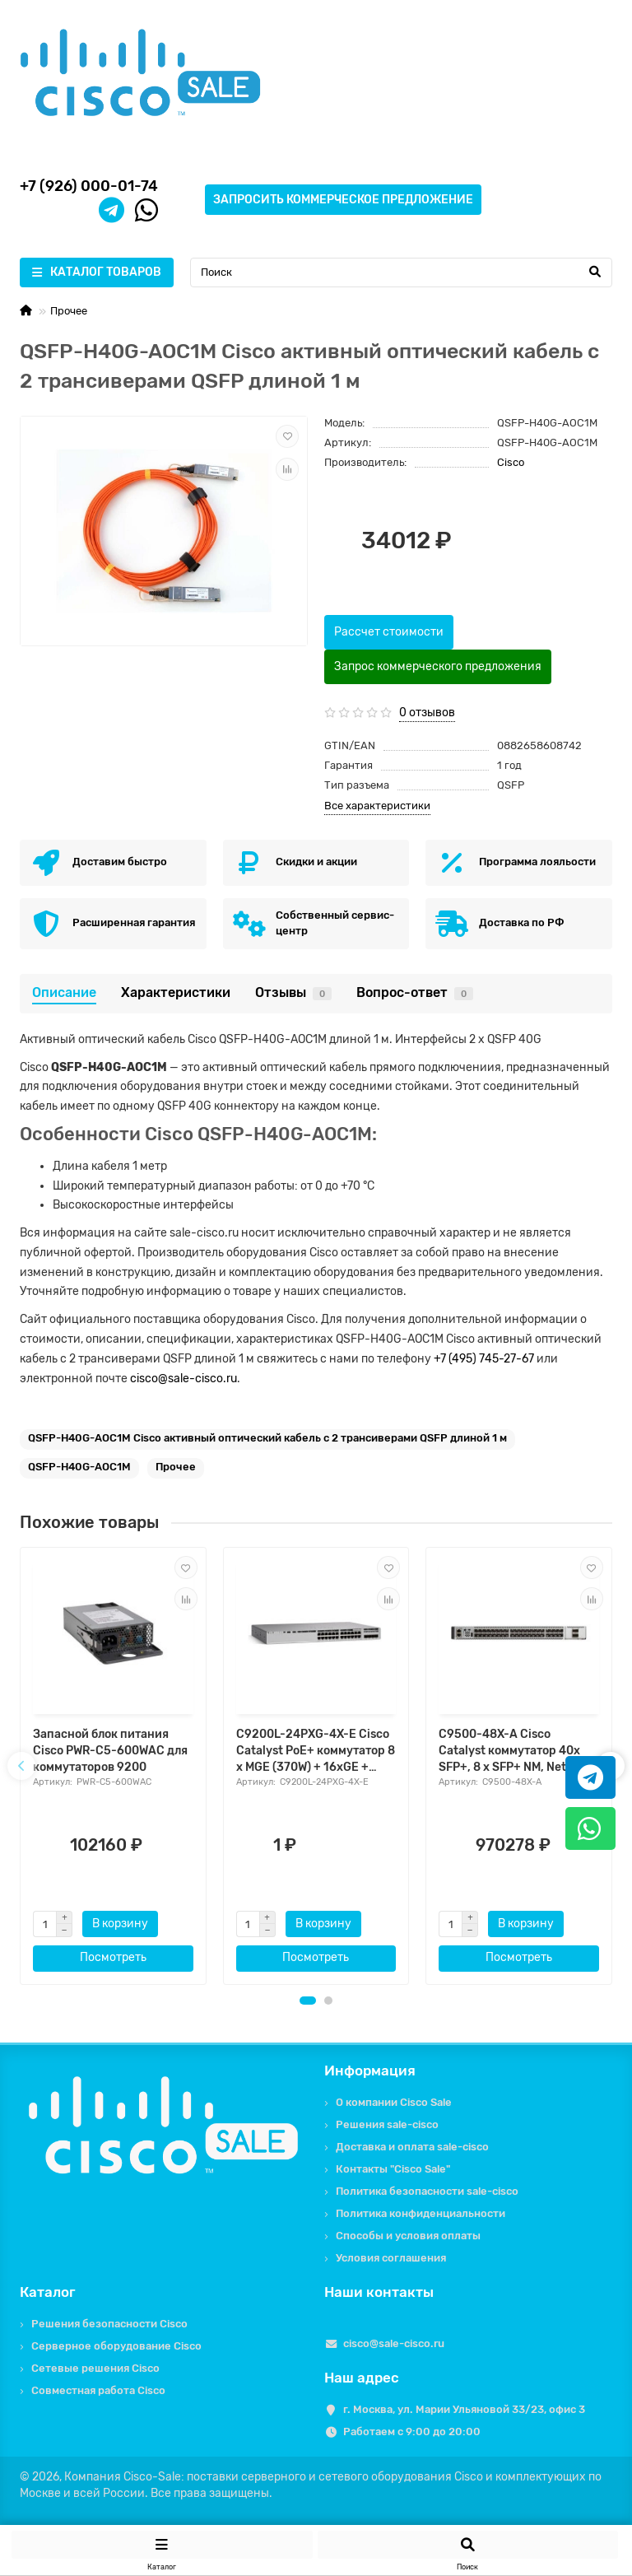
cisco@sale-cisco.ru (183, 1379)
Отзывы (293, 992)
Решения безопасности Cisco (109, 2323)
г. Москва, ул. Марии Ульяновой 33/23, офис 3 (464, 2409)
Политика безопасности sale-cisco (427, 2191)
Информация (370, 2070)
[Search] (401, 272)
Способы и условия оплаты (408, 2235)
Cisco (510, 462)
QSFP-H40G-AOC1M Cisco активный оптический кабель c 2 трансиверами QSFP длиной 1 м (267, 1438)
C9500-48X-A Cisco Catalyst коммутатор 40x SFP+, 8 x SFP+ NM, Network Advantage (516, 1751)
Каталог (48, 2292)
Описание (64, 992)
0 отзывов (427, 713)
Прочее (68, 311)
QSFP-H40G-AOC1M (79, 1466)
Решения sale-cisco (387, 2124)
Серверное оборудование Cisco (116, 2346)
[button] (308, 2000)
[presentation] (21, 1766)
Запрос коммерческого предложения (437, 666)
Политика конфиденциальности (420, 2213)
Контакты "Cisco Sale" (393, 2169)
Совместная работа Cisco (98, 2390)
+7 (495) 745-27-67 (484, 1359)
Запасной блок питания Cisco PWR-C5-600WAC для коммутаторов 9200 (110, 1750)
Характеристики (175, 992)
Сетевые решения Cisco (95, 2368)
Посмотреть (113, 1957)
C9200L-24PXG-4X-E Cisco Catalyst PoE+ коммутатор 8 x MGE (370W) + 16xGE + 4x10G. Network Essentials (315, 1751)
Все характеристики (377, 805)
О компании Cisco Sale (394, 2102)
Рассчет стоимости (389, 632)
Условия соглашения (391, 2258)
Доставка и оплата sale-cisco (412, 2146)
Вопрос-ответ (414, 992)
